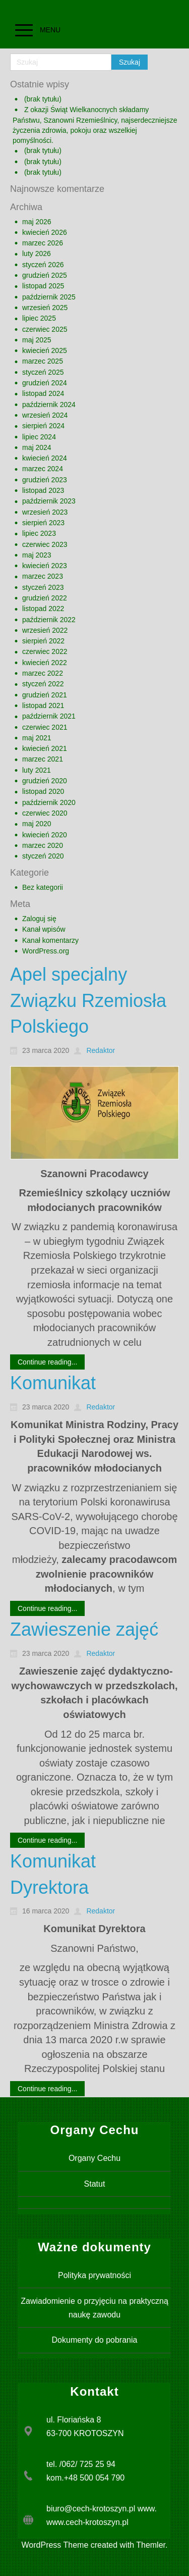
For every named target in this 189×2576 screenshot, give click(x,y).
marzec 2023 (42, 576)
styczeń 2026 (43, 265)
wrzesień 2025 (45, 308)
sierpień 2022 (43, 641)
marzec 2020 (42, 845)
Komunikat (53, 1383)
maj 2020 (36, 824)
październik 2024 (49, 404)
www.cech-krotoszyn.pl (87, 2522)
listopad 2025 (43, 286)
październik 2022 (49, 620)
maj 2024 (36, 447)
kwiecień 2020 (44, 835)
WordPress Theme (55, 2545)
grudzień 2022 (44, 598)
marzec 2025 (42, 361)
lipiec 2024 (39, 437)
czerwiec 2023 (45, 544)
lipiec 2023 (39, 533)
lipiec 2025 (39, 318)
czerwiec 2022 (45, 651)
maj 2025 (36, 340)
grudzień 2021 (44, 695)
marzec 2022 (42, 673)
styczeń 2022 (43, 684)
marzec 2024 (42, 469)
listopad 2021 (43, 705)
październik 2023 (49, 501)
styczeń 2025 (43, 372)
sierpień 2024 (43, 426)
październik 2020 (49, 802)
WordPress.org (45, 951)
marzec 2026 (42, 243)
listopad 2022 (43, 608)
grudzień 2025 (44, 275)
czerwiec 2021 (45, 727)
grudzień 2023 (44, 480)
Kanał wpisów (44, 929)
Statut (94, 2184)
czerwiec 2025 (45, 329)
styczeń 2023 (43, 587)
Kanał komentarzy (50, 940)
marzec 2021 (42, 759)
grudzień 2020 (44, 781)
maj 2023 (36, 555)
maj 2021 (36, 738)
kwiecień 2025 (44, 350)
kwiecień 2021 (44, 748)
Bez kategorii (42, 887)
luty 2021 (36, 770)
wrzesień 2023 (45, 512)
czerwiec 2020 (45, 813)
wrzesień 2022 (45, 630)
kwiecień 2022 (44, 663)
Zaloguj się (39, 919)
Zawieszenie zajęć (84, 1629)
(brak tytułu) (42, 99)
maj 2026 (36, 222)
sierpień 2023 (43, 523)
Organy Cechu (94, 2158)
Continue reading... (47, 1362)
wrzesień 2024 (45, 415)
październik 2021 (49, 716)
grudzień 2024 (44, 383)
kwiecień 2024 (44, 458)
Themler (150, 2545)
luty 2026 (36, 253)
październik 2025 (49, 297)
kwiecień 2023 (44, 566)
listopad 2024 (43, 393)
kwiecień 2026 (44, 232)
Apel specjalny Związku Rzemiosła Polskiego (88, 1000)
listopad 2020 (43, 791)
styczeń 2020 (43, 856)
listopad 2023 (43, 490)
